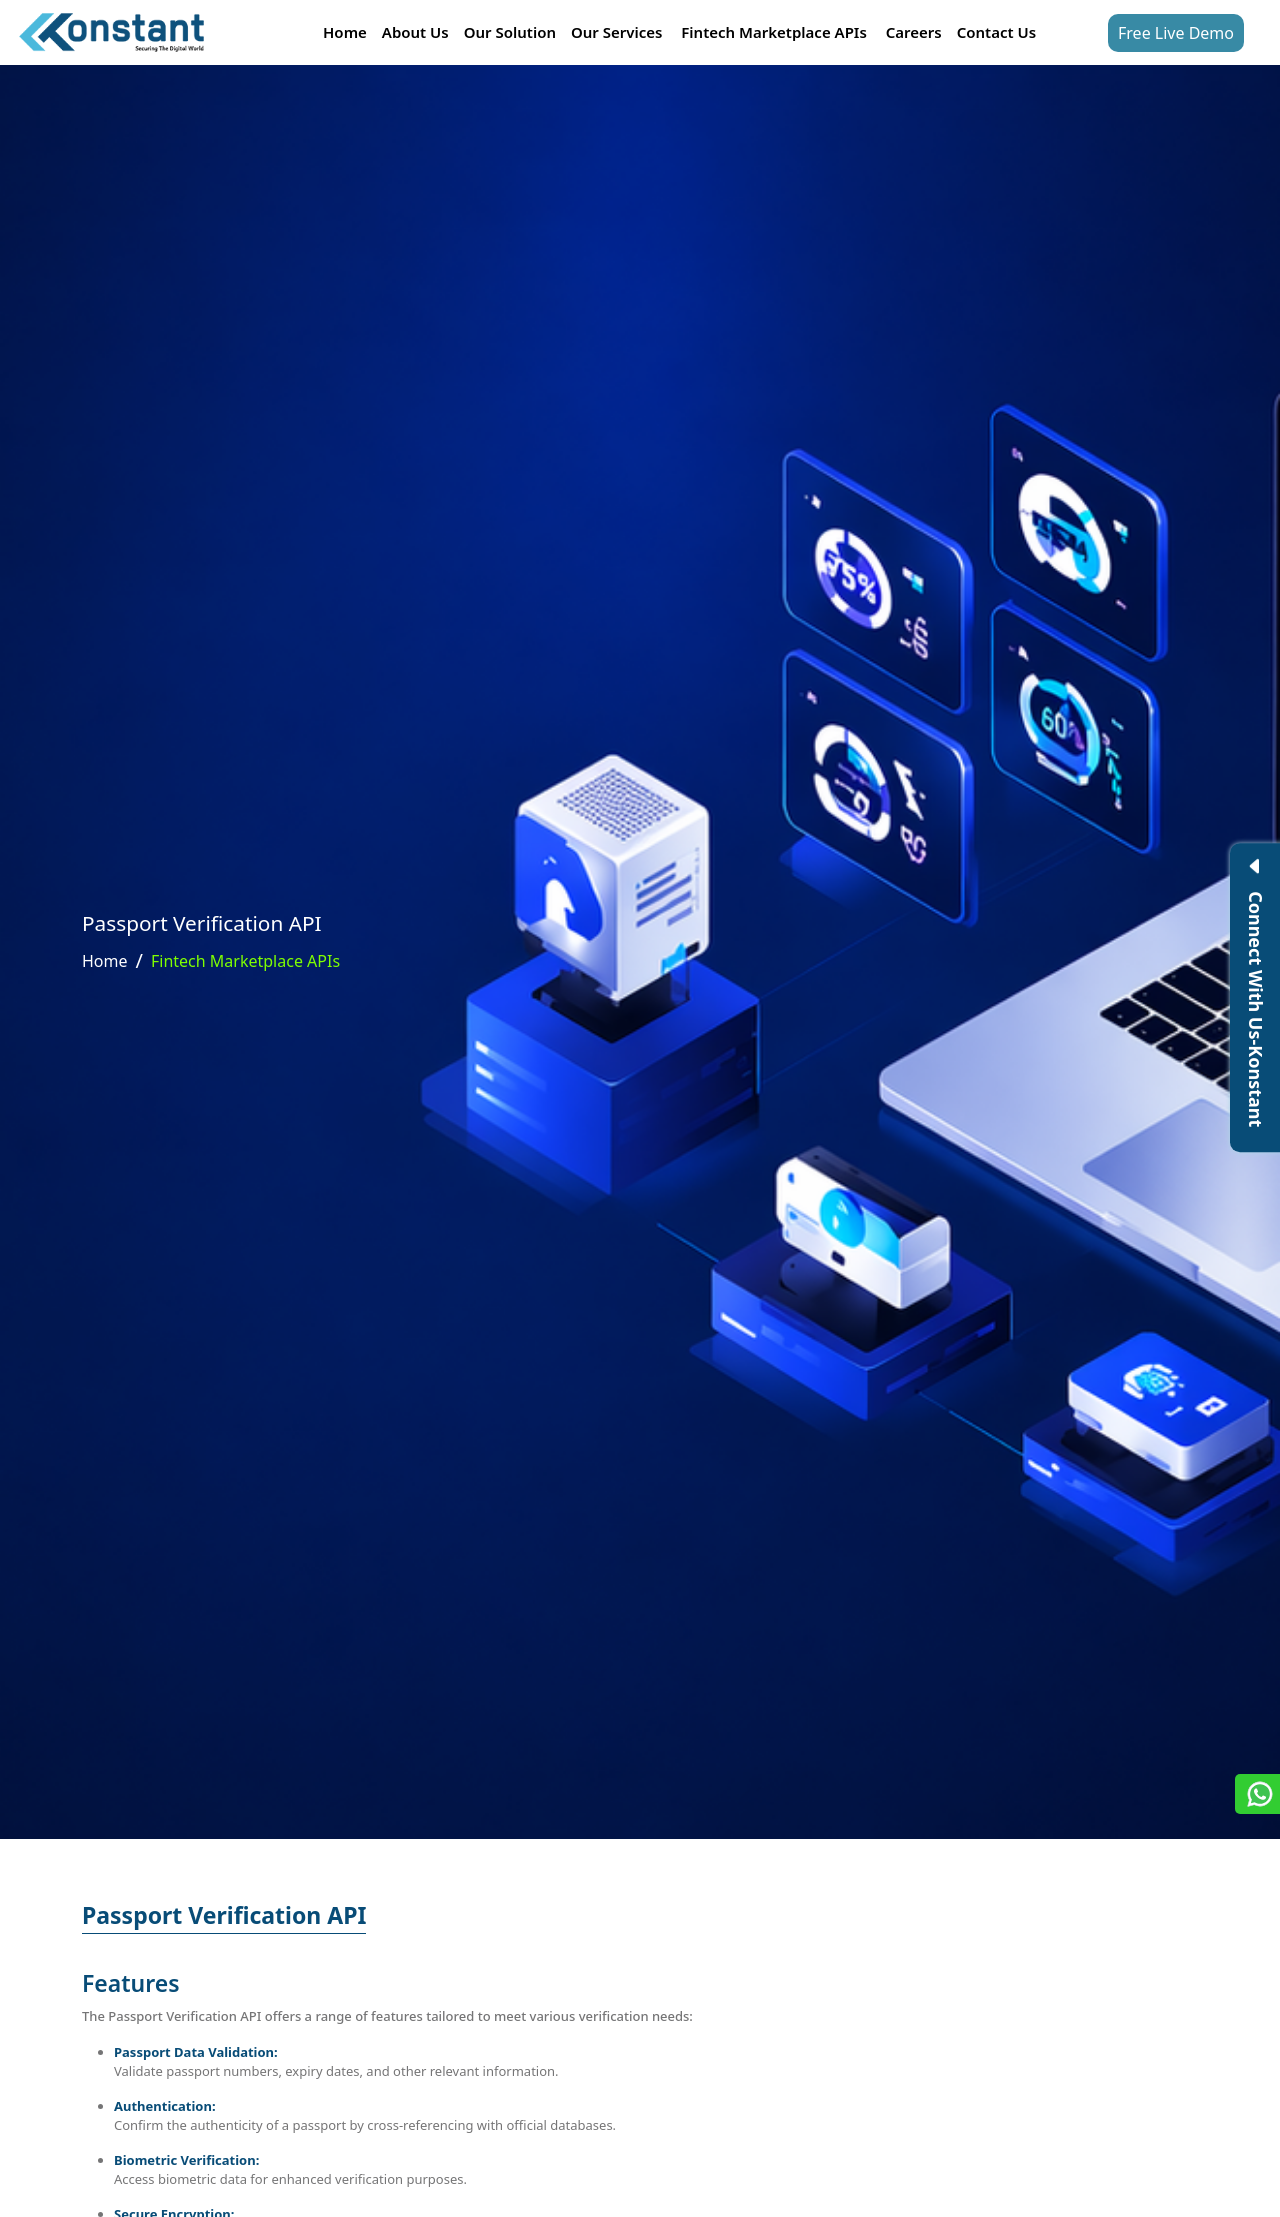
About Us (415, 32)
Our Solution (510, 32)
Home (345, 32)
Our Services (616, 32)
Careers (914, 32)
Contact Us (996, 32)
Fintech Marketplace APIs (774, 32)
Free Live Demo (1176, 33)
